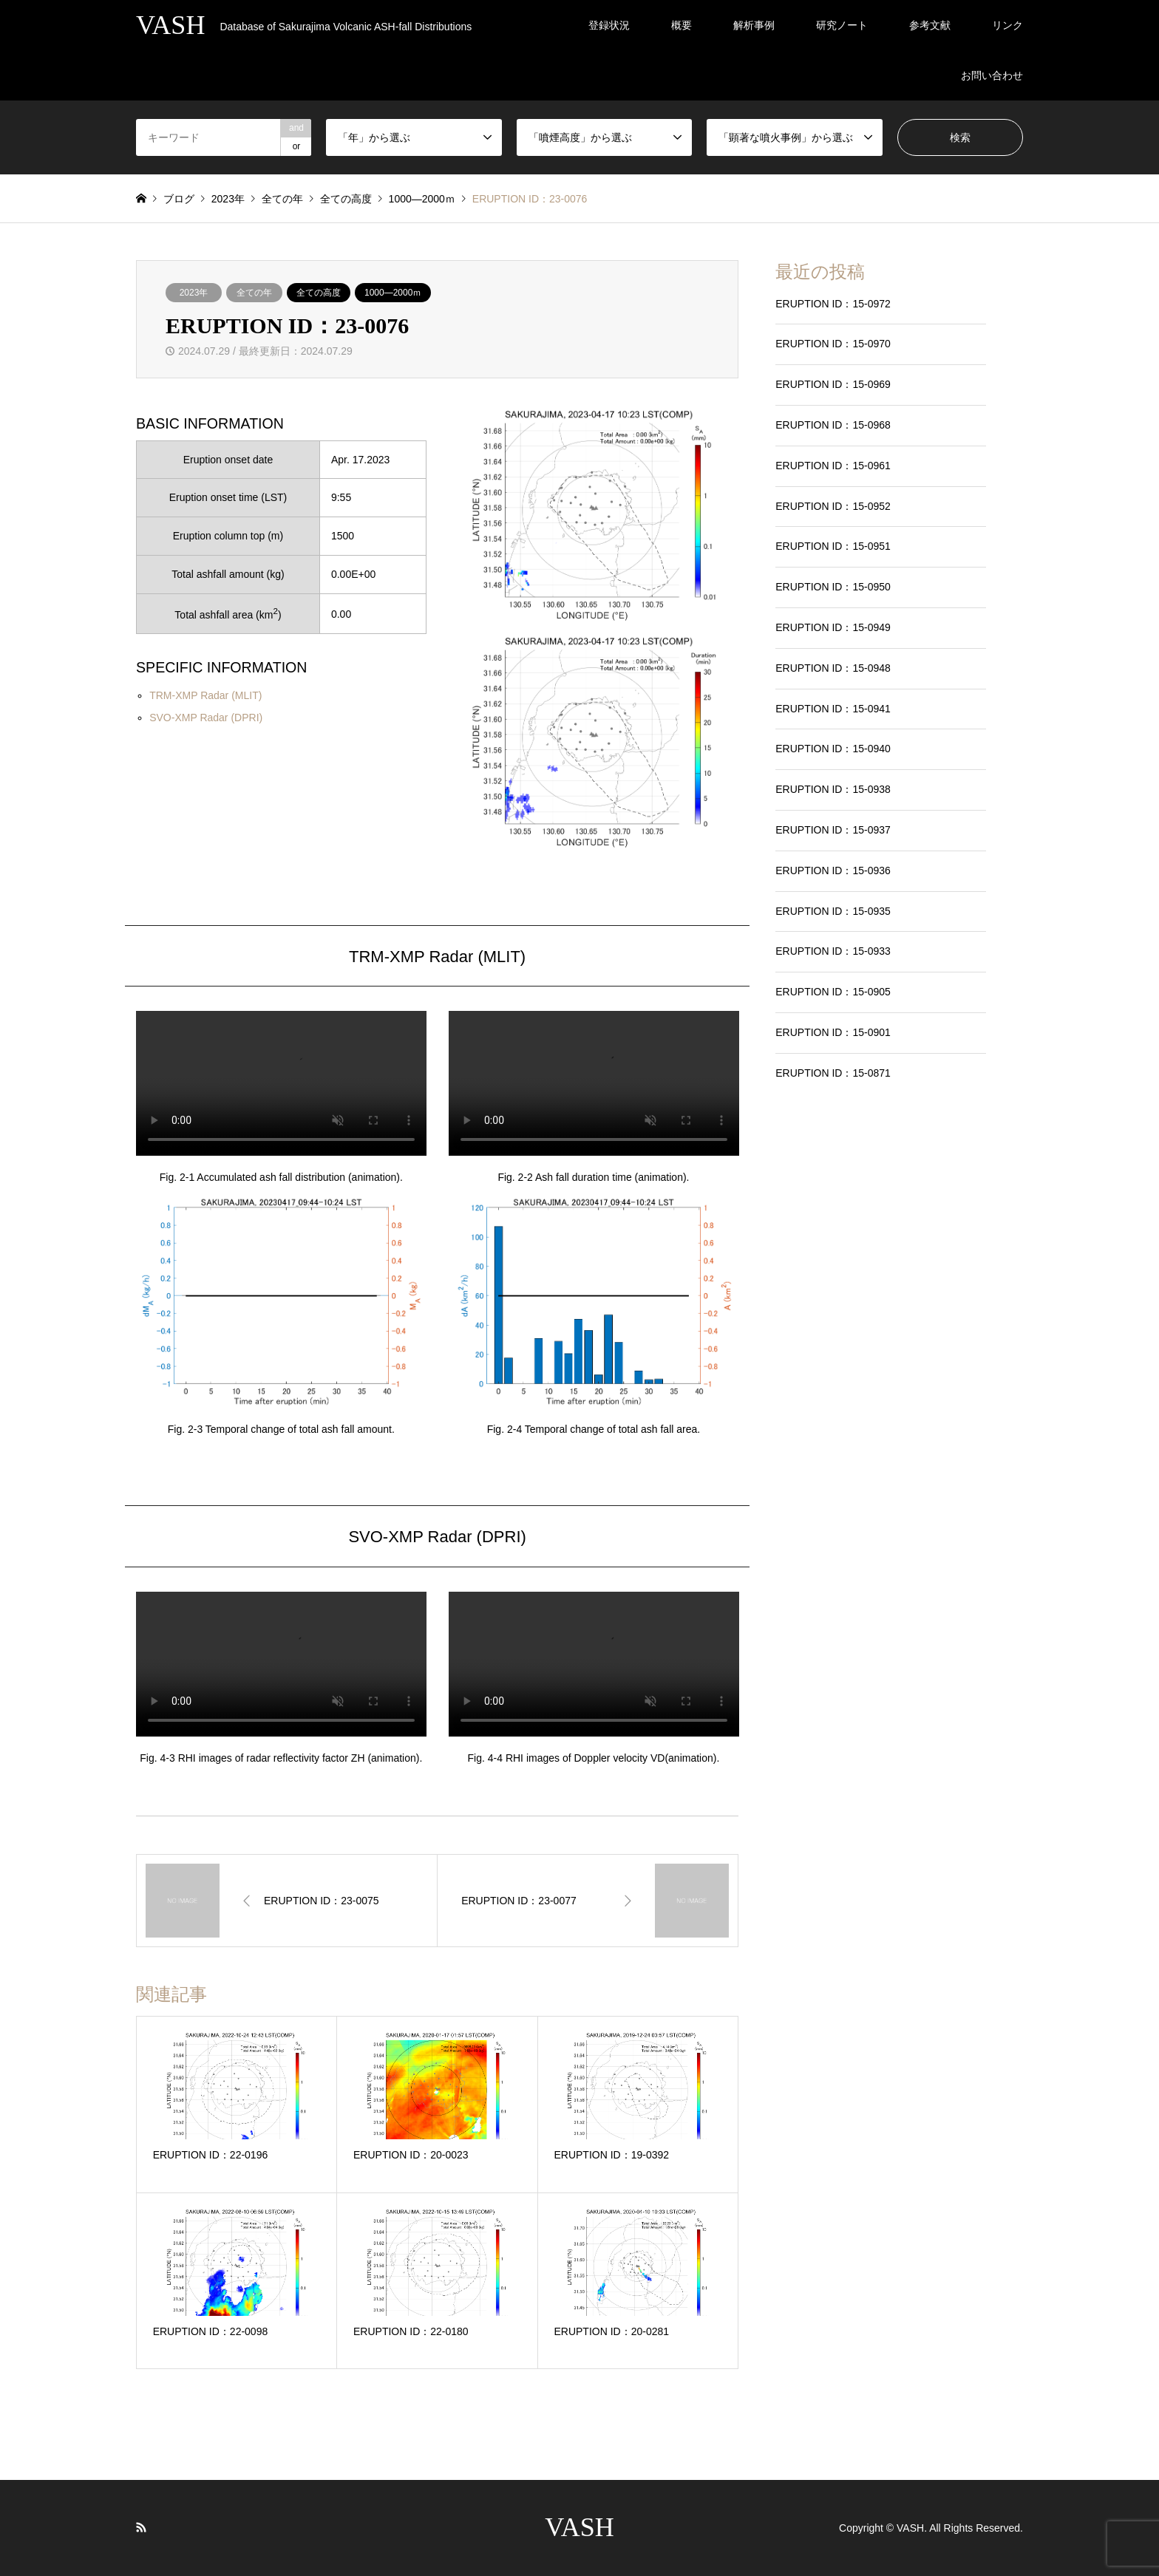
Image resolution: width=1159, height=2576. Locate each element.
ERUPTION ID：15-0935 (833, 911)
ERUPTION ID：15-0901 (833, 1032)
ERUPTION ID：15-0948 (833, 668)
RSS (141, 2527)
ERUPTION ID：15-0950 (833, 587)
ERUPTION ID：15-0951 (833, 546)
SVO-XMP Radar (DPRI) (205, 717)
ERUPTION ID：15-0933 (833, 951)
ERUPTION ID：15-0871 (833, 1073)
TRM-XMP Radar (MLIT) (205, 695)
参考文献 (930, 25)
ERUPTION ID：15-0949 (833, 627)
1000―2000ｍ (392, 292)
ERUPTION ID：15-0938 (833, 789)
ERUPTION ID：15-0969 (833, 384)
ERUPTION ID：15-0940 (833, 748)
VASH (579, 2527)
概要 (681, 25)
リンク (1007, 25)
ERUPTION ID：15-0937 (833, 830)
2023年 (194, 292)
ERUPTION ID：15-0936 (833, 870)
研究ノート (842, 25)
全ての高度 (318, 292)
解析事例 (754, 25)
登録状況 (609, 25)
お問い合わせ (992, 75)
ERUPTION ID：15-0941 (833, 709)
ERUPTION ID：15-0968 (833, 425)
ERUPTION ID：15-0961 (833, 465)
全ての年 (254, 292)
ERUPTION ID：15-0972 (833, 304)
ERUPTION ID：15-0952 (833, 506)
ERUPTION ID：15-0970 (833, 344)
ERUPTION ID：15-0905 (833, 992)
